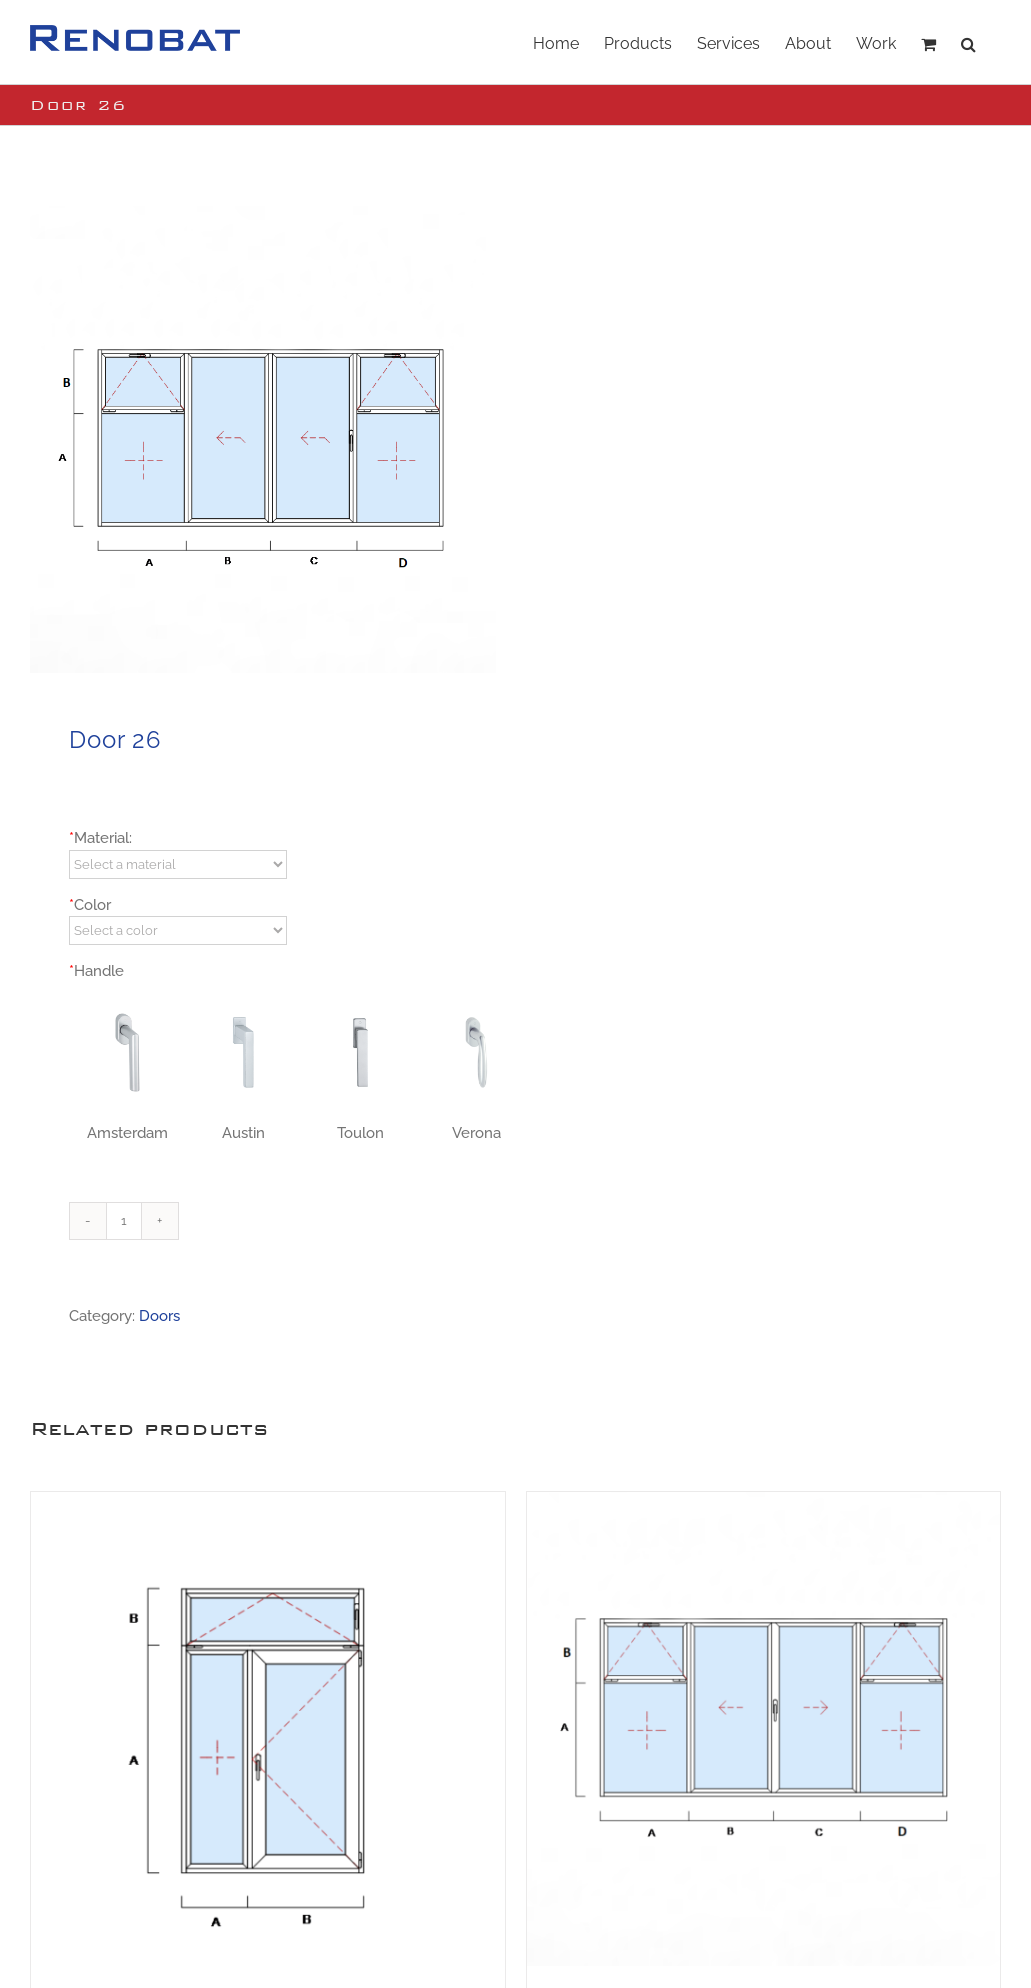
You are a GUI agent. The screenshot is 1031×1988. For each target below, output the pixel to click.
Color (90, 905)
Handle (96, 971)
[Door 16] (764, 1729)
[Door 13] (268, 1729)
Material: (100, 838)
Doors (159, 1316)
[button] (968, 42)
